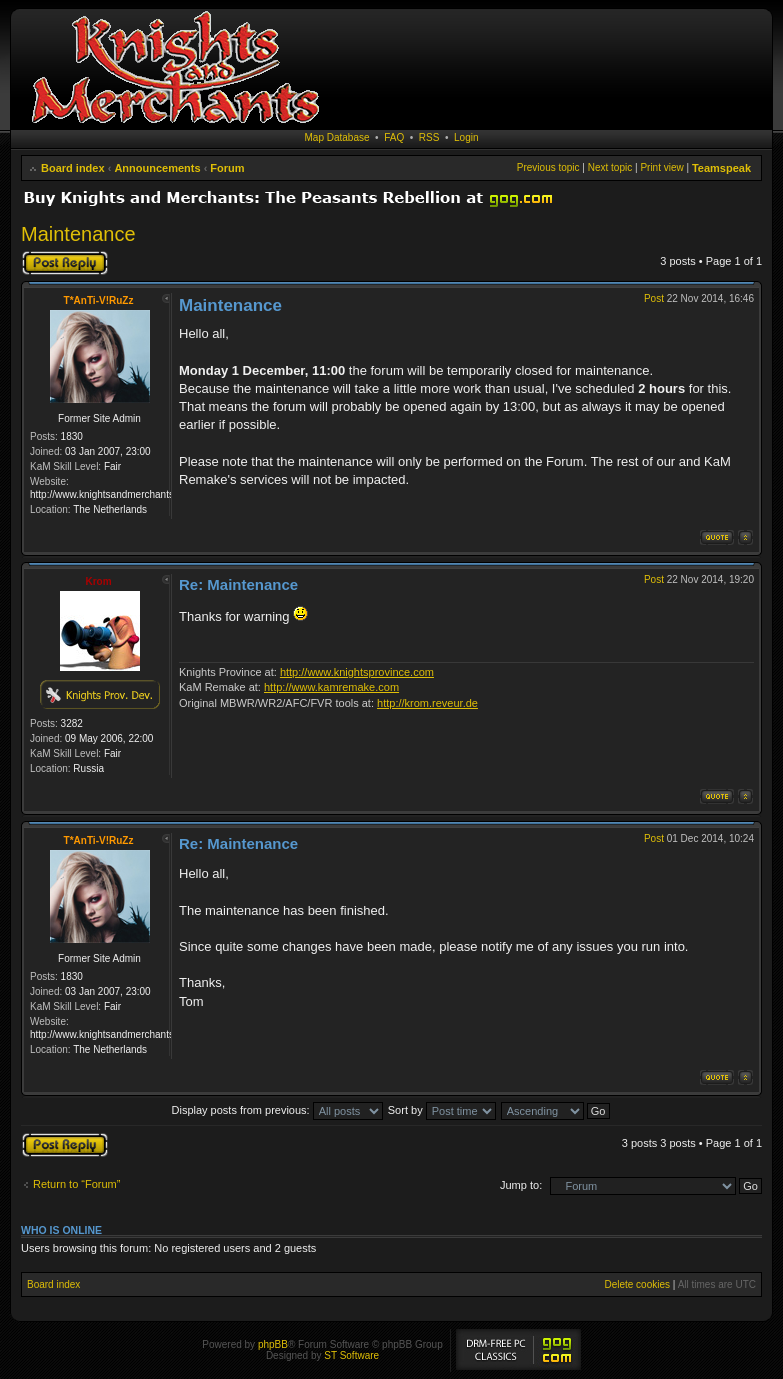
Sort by (442, 1110)
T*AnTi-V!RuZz (99, 300)
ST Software (351, 1355)
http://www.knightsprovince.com (357, 672)
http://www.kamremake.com (331, 687)
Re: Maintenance (238, 584)
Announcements (157, 168)
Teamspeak (721, 168)
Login (466, 137)
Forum (227, 168)
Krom (98, 581)
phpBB (273, 1344)
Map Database (337, 137)
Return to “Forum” (76, 1184)
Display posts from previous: (277, 1110)
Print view (661, 167)
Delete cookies (637, 1284)
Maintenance (78, 234)
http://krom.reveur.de (427, 703)
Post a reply (65, 263)
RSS (429, 137)
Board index (73, 168)
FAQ (394, 137)
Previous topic (548, 167)
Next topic (610, 167)
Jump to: (521, 1185)
